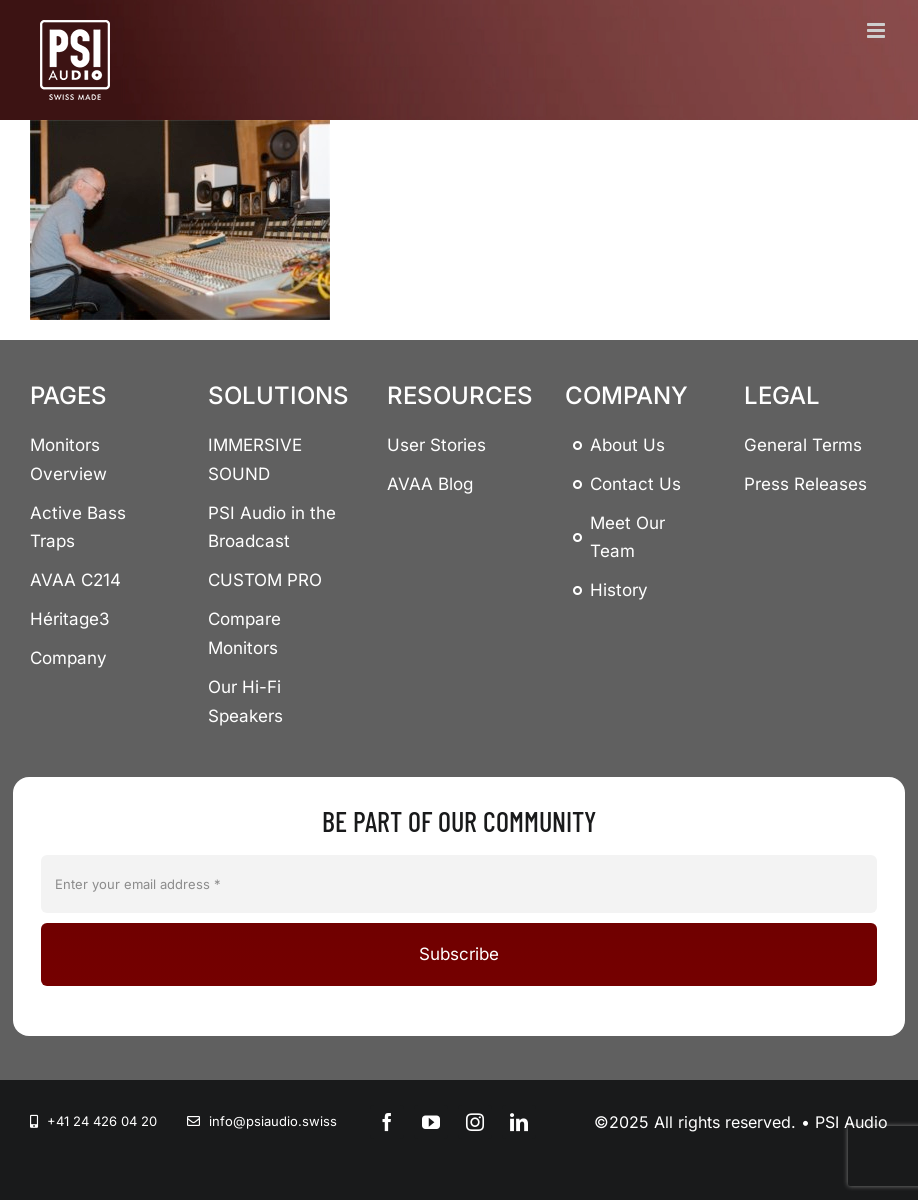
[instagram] (475, 1122)
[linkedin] (519, 1122)
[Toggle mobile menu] (877, 30)
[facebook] (387, 1122)
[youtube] (431, 1122)
